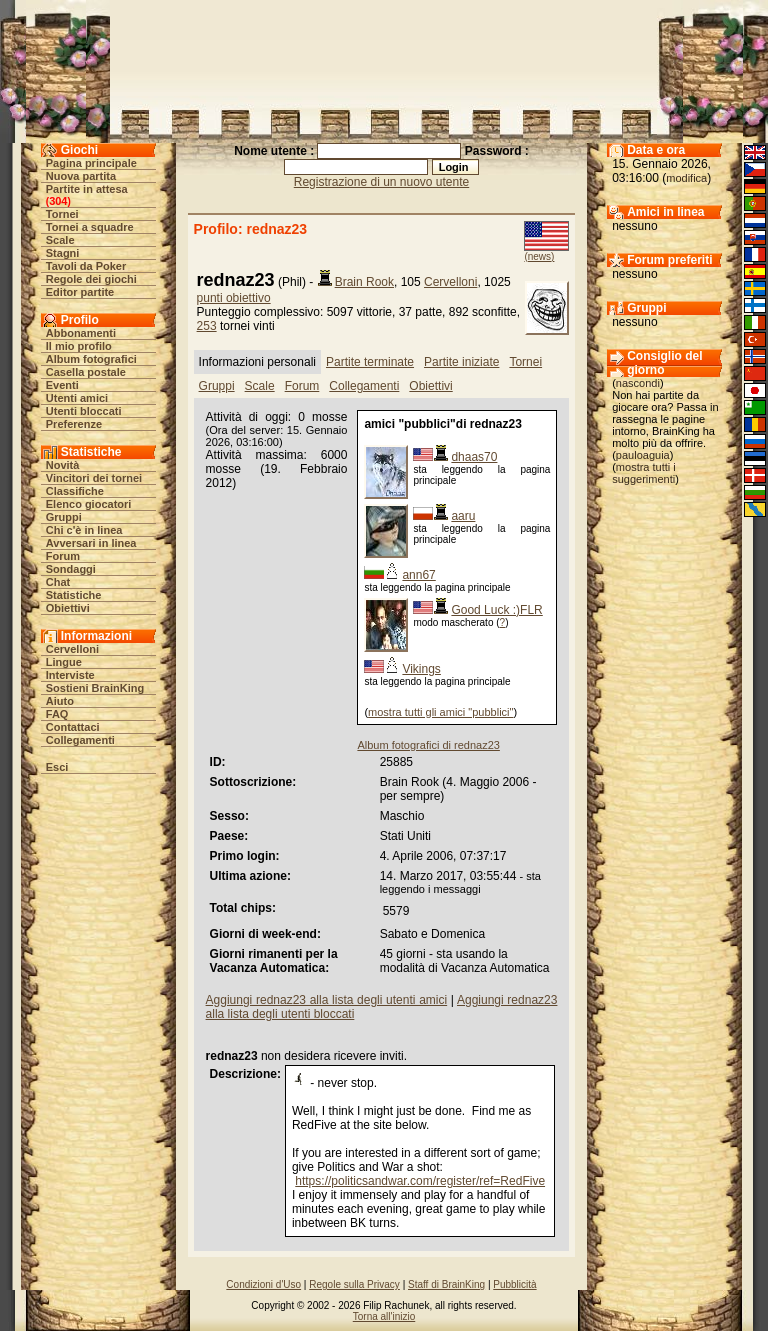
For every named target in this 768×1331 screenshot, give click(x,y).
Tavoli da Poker (86, 266)
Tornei (62, 214)
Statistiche (74, 595)
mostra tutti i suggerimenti (644, 473)
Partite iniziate (461, 362)
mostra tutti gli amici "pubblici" (440, 712)
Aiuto (60, 701)
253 (207, 326)
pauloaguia (643, 455)
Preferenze (74, 424)
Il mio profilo (79, 346)
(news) (539, 256)
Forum (63, 556)
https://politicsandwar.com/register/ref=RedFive (420, 1181)
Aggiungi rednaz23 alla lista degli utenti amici (327, 1000)
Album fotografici (91, 359)
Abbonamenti (81, 333)
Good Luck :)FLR (496, 610)
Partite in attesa (87, 189)
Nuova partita (81, 176)
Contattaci (73, 727)
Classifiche (75, 491)
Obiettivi (68, 608)
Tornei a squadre (90, 227)
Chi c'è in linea (84, 530)
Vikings (421, 669)
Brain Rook (364, 282)
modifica (686, 178)
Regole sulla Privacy (354, 1284)
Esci (57, 767)
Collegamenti (80, 740)
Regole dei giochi (91, 279)
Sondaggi (71, 569)
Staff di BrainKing (446, 1284)
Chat (58, 582)
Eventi (62, 385)
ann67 (418, 575)
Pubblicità (514, 1284)
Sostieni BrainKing (95, 688)
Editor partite (80, 292)
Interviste (70, 675)
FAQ (57, 714)
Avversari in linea (91, 543)
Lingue (64, 662)
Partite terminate (370, 362)
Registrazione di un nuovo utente (381, 182)
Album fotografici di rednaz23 (428, 745)
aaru (463, 516)
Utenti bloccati (84, 411)
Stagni (63, 253)
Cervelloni (72, 649)
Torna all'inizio (384, 1316)
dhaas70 (474, 457)
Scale (60, 240)
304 (58, 201)
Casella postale (86, 372)
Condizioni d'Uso (263, 1284)
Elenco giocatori (89, 504)
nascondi (638, 383)
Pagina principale (91, 163)
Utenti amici (77, 398)
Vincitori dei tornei (94, 478)
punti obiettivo (234, 298)
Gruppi (64, 517)
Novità (63, 465)
